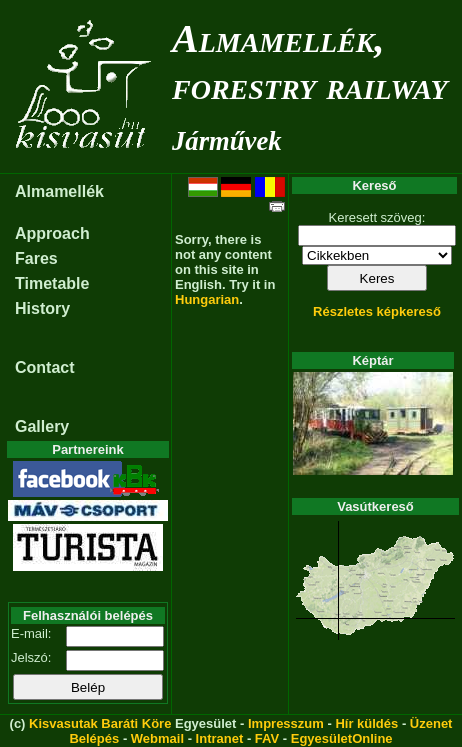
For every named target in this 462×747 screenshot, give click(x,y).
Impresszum (286, 723)
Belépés (94, 738)
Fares (36, 258)
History (42, 308)
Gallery (42, 426)
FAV (267, 738)
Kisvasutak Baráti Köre (100, 723)
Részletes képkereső (377, 311)
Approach (52, 233)
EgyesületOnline (342, 738)
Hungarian (207, 299)
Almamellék (59, 191)
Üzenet (431, 723)
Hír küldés (366, 723)
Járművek (227, 141)
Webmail (157, 738)
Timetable (52, 283)
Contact (45, 367)
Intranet (220, 738)
